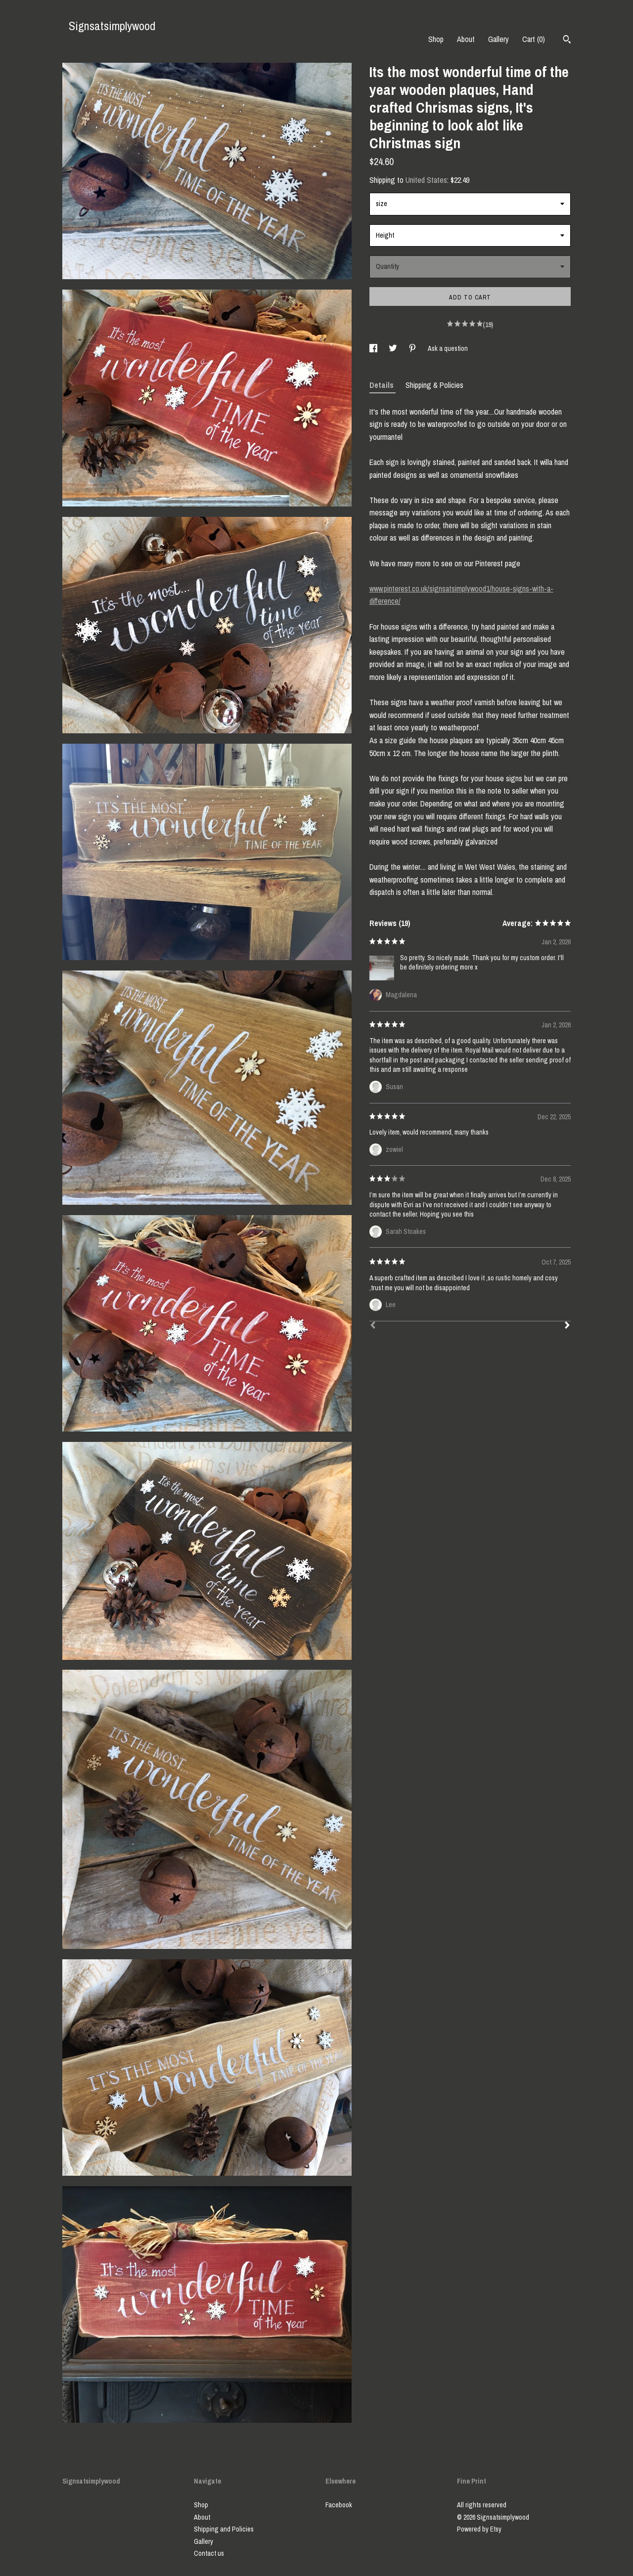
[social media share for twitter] (394, 348)
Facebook (338, 2504)
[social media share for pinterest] (413, 348)
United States (426, 179)
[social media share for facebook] (374, 348)
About (466, 39)
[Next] (567, 1326)
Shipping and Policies (224, 2529)
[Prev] (372, 1326)
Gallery (498, 39)
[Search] (567, 40)
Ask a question (448, 348)
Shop (436, 39)
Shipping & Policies (434, 385)
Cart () (533, 39)
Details (382, 385)
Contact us (209, 2553)
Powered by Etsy (479, 2529)
